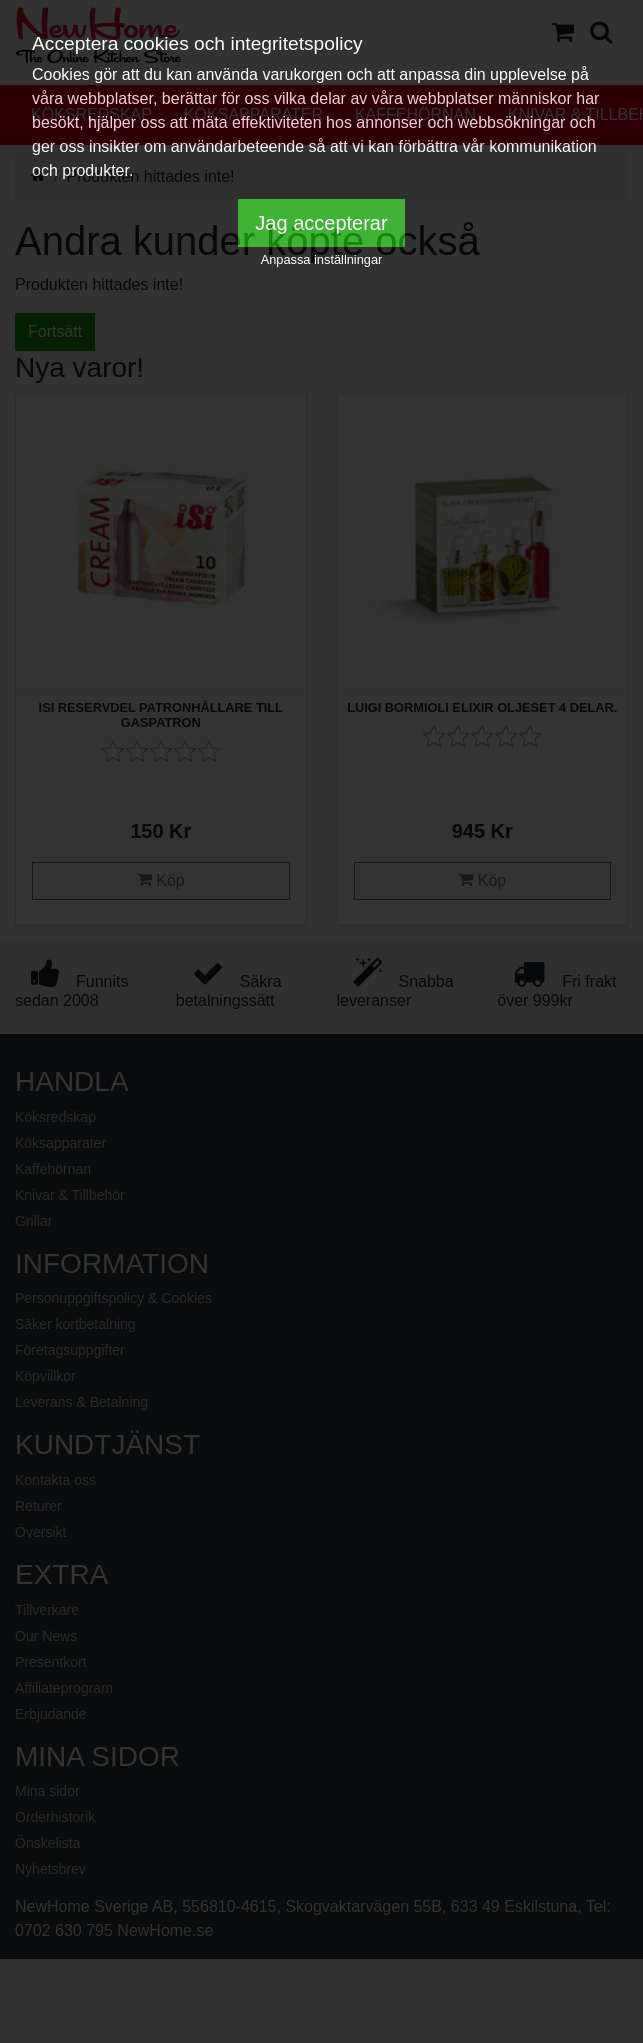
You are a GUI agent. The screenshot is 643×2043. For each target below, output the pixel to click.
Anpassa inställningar (322, 259)
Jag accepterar (321, 223)
